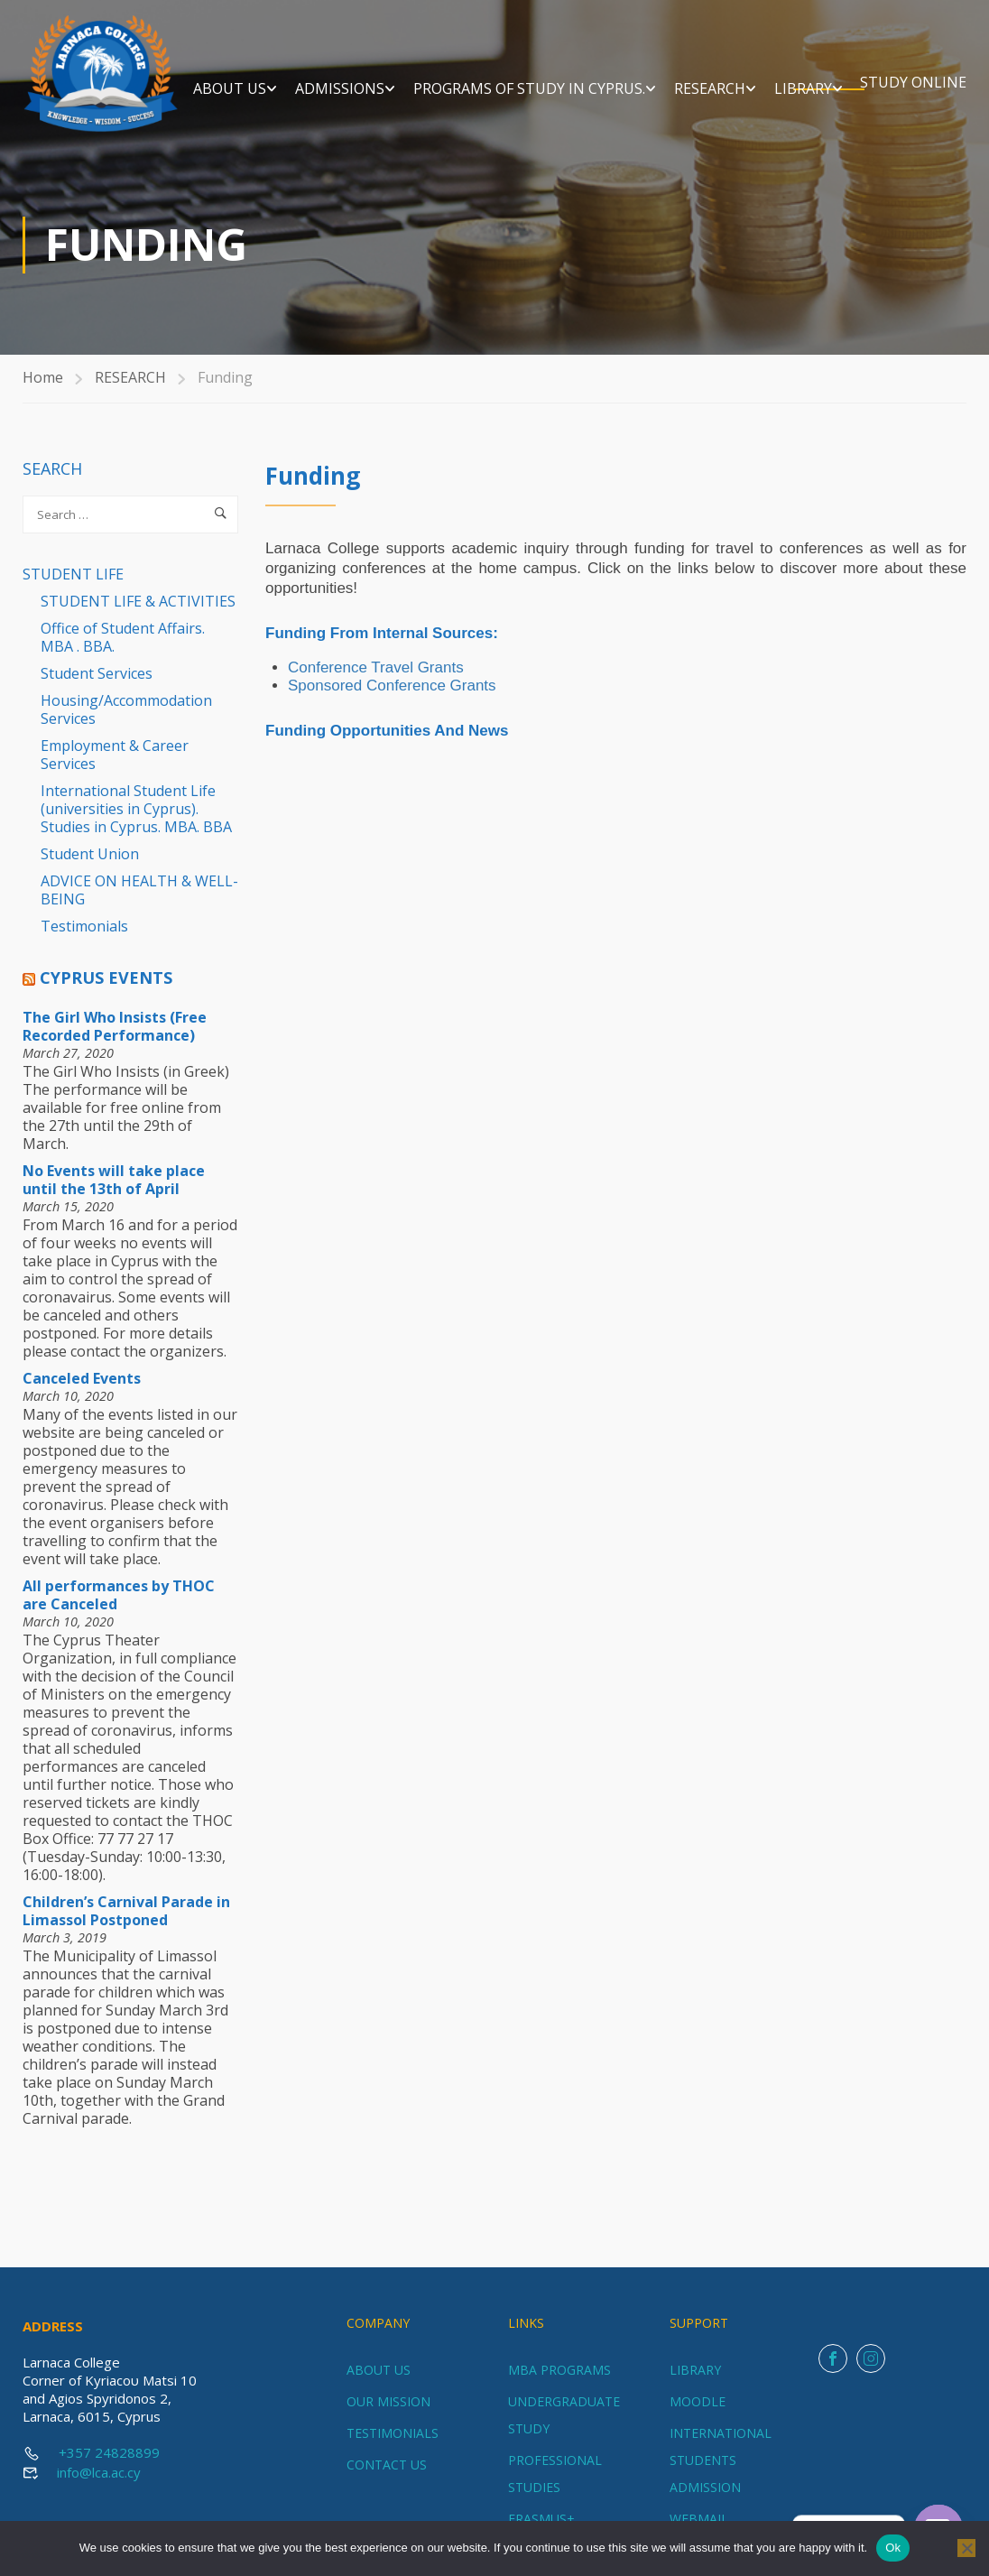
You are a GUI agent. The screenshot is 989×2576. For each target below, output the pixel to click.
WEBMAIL (699, 2518)
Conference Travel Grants (376, 681)
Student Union (90, 867)
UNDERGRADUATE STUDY (564, 2415)
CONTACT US (387, 2464)
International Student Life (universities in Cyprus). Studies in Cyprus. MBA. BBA (136, 822)
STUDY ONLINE (913, 102)
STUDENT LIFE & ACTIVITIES (138, 615)
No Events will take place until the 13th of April (114, 1193)
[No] (966, 2548)
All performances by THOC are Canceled (119, 1608)
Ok (893, 2547)
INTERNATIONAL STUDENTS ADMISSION (721, 2460)
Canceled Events (82, 1392)
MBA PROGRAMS (559, 2369)
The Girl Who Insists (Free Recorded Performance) (115, 1040)
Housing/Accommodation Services (126, 723)
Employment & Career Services (115, 768)
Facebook (833, 2359)
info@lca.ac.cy (99, 2472)
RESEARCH (829, 70)
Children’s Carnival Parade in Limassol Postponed (126, 1924)
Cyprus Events (106, 991)
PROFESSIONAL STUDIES (555, 2473)
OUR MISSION (388, 2401)
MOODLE (698, 2401)
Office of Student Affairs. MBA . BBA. (123, 651)
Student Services (97, 687)
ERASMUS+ (541, 2518)
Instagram (871, 2359)
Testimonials (84, 940)
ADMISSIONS (459, 70)
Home (43, 391)
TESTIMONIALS (393, 2433)
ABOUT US (349, 70)
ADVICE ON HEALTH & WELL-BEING (139, 903)
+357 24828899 (109, 2452)
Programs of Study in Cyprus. (649, 70)
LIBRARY (923, 70)
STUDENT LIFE (73, 588)
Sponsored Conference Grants (392, 699)
